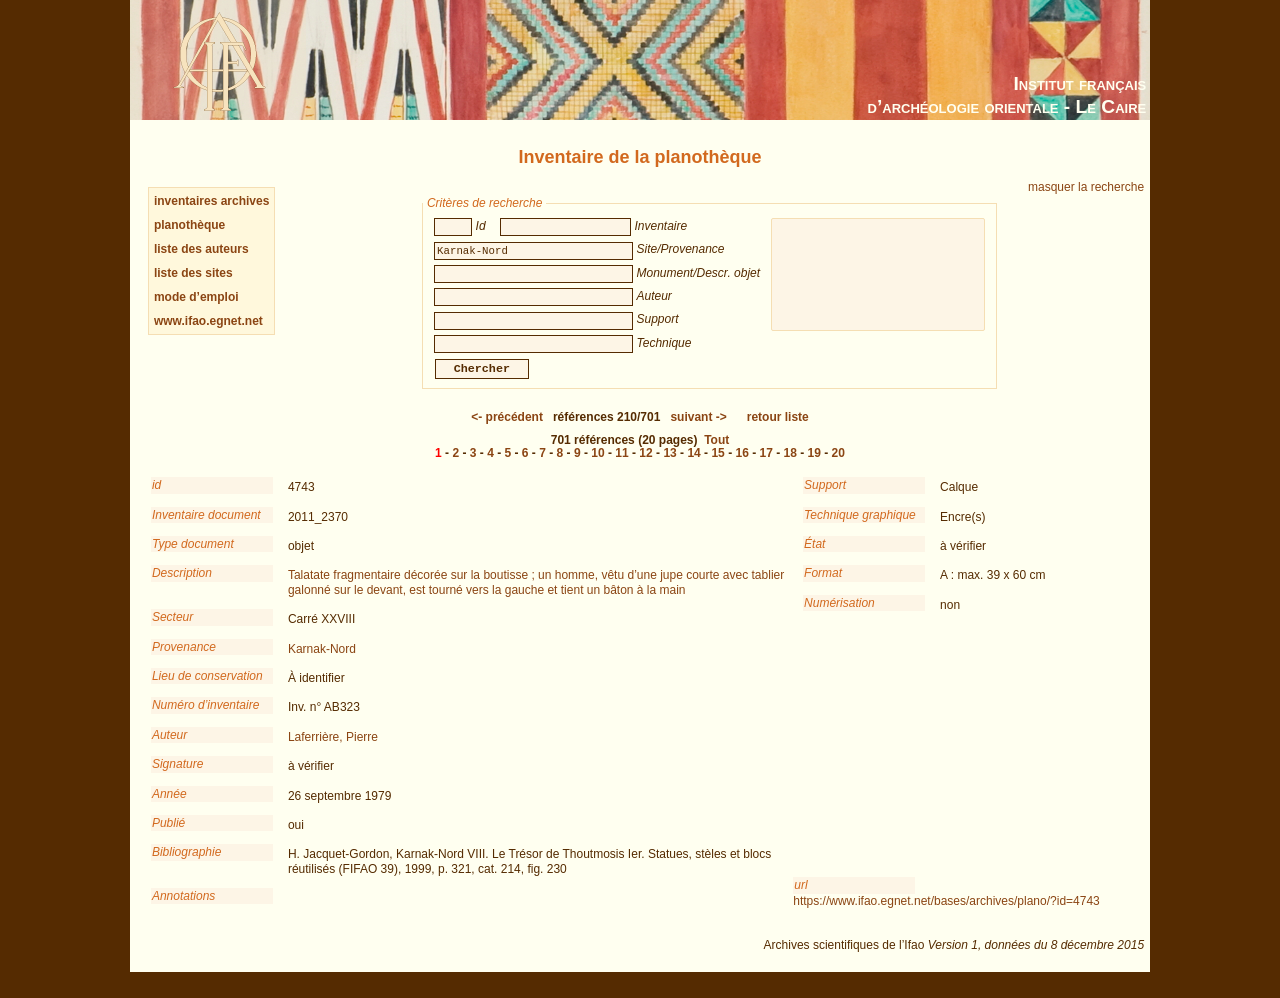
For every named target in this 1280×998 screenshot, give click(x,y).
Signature (177, 778)
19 (814, 467)
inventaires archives (211, 201)
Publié (168, 837)
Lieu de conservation (207, 690)
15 (717, 467)
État (814, 558)
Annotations (183, 910)
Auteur (169, 749)
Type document (193, 558)
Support (825, 499)
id (156, 499)
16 (741, 467)
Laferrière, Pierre (333, 751)
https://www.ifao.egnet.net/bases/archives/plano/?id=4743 (946, 915)
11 (621, 467)
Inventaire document (206, 529)
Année (169, 808)
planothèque (189, 225)
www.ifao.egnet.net (208, 321)
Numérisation (839, 617)
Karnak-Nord (322, 663)
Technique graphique (860, 529)
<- (507, 431)
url (800, 899)
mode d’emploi (196, 297)
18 (790, 467)
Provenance (184, 661)
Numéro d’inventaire (205, 719)
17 (766, 467)
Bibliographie (186, 866)
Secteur (172, 631)
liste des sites (193, 273)
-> (698, 431)
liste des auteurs (201, 249)
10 (597, 467)
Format (823, 587)
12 (645, 467)
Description (182, 587)
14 (693, 467)
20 (838, 467)
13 (669, 467)
